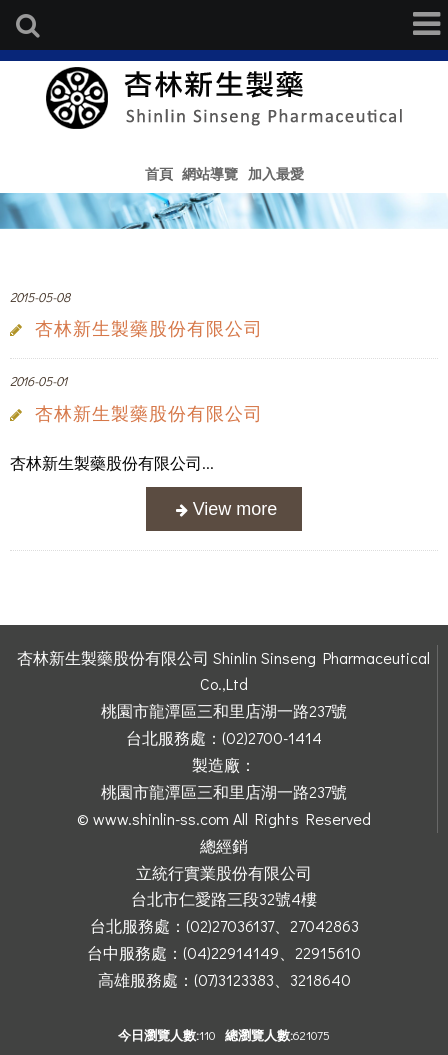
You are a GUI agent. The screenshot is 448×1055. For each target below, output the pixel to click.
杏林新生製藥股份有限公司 (149, 328)
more (224, 509)
